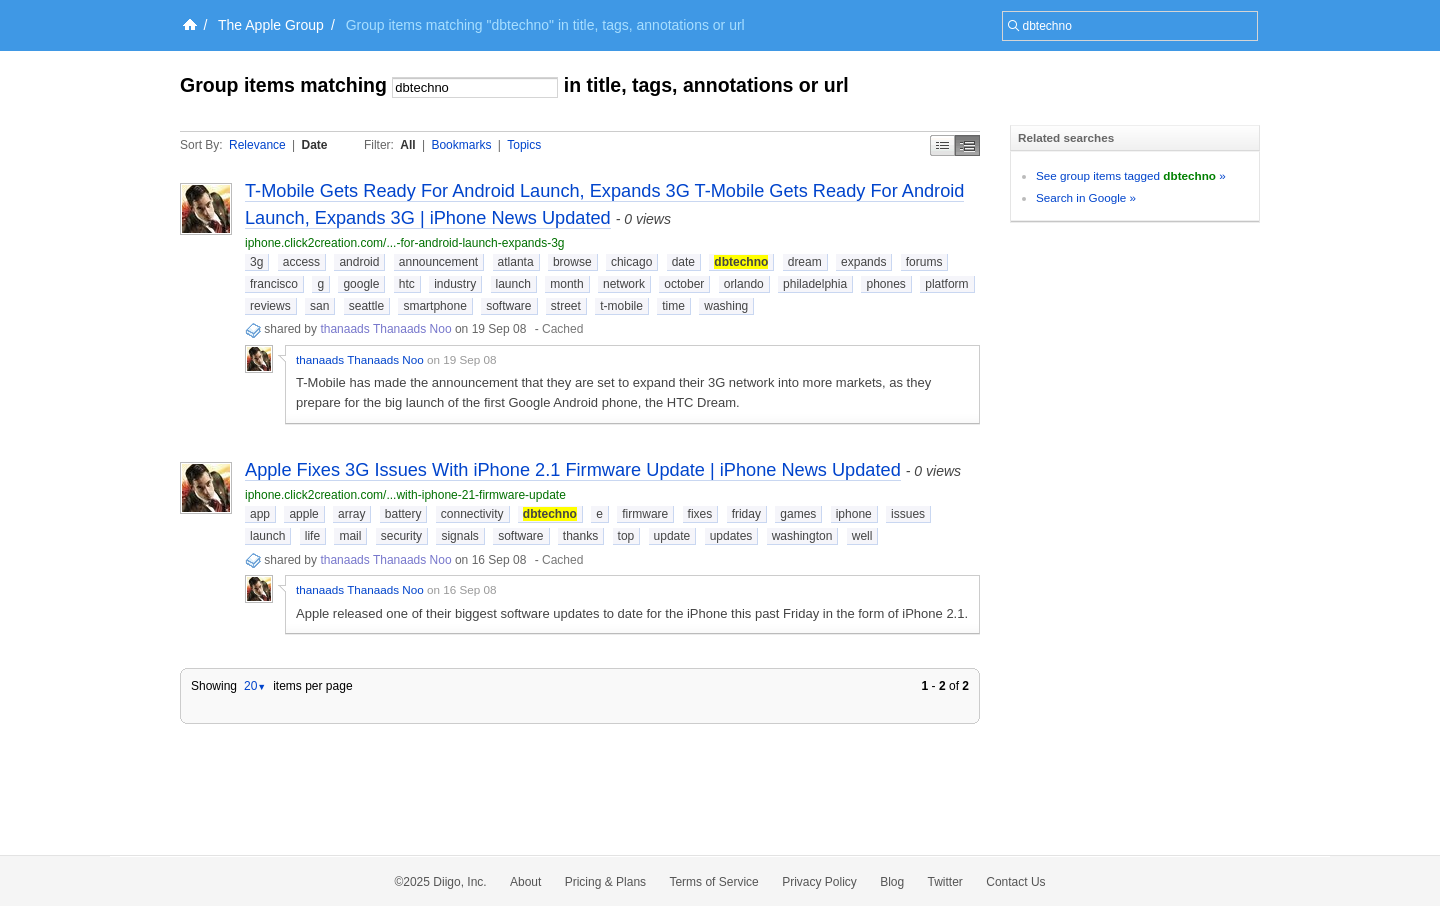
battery (403, 514)
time (673, 306)
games (798, 514)
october (684, 284)
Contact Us (1015, 882)
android (359, 262)
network (624, 284)
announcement (438, 262)
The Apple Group (271, 25)
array (351, 514)
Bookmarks (461, 145)
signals (459, 536)
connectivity (472, 514)
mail (350, 536)
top (626, 536)
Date (315, 145)
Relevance (257, 145)
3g (256, 262)
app (260, 514)
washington (802, 536)
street (566, 306)
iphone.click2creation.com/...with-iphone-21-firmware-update (405, 495)
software (508, 306)
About (525, 882)
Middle (967, 145)
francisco (274, 284)
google (361, 284)
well (862, 536)
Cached (562, 329)
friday (746, 514)
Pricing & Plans (605, 882)
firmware (645, 514)
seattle (366, 306)
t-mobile (621, 306)
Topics (524, 145)
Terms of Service (713, 882)
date (683, 262)
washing (726, 306)
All (407, 145)
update (672, 536)
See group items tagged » (1131, 175)
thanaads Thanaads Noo (385, 329)
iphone (854, 514)
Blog (892, 882)
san (319, 306)
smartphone (434, 306)
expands (863, 262)
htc (407, 284)
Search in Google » (1086, 197)
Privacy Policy (819, 882)
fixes (700, 514)
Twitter (945, 882)
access (301, 262)
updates (731, 536)
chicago (631, 262)
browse (572, 262)
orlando (744, 284)
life (312, 536)
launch (513, 284)
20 (255, 686)
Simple (942, 145)
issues (908, 514)
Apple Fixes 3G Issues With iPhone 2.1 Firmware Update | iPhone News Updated (573, 470)
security (401, 536)
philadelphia (815, 284)
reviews (270, 306)
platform (946, 284)
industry (455, 284)
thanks (580, 536)
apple (303, 514)
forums (924, 262)
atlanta (516, 262)
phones (885, 284)
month (566, 284)
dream (805, 262)
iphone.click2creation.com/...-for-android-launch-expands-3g (405, 243)
